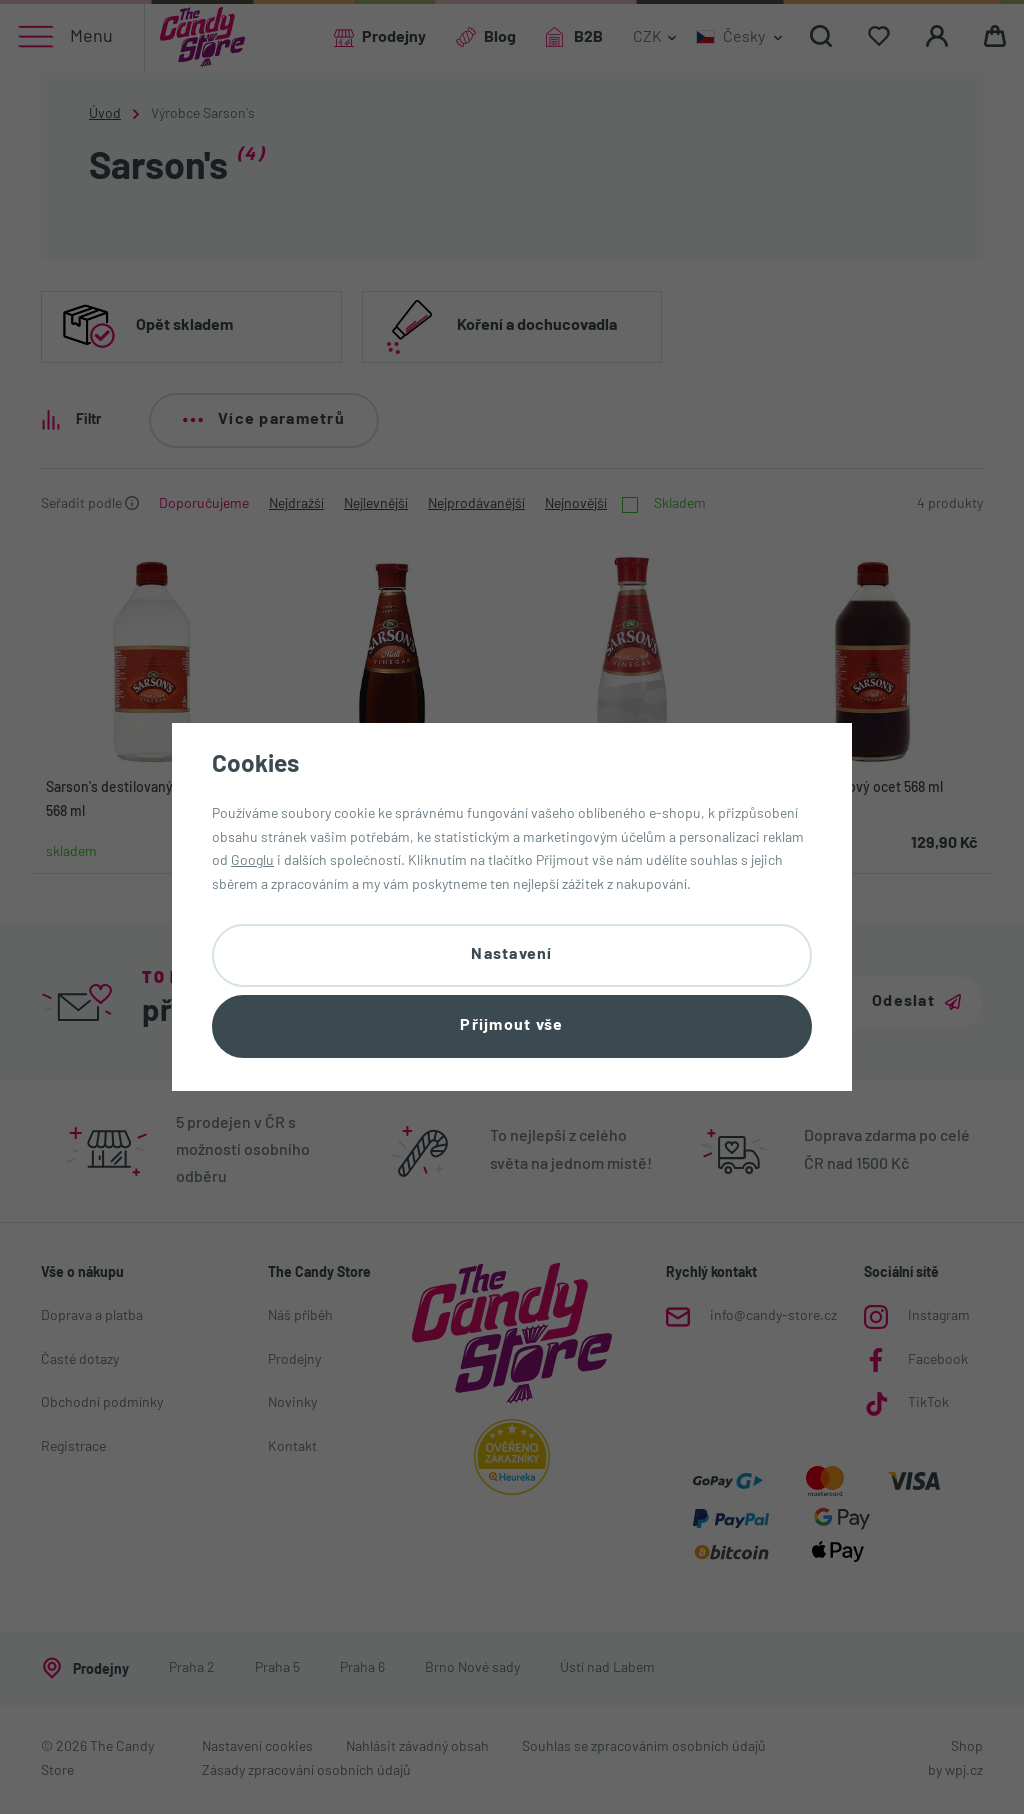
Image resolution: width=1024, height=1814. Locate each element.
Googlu (252, 861)
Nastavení (512, 955)
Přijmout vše (511, 1026)
